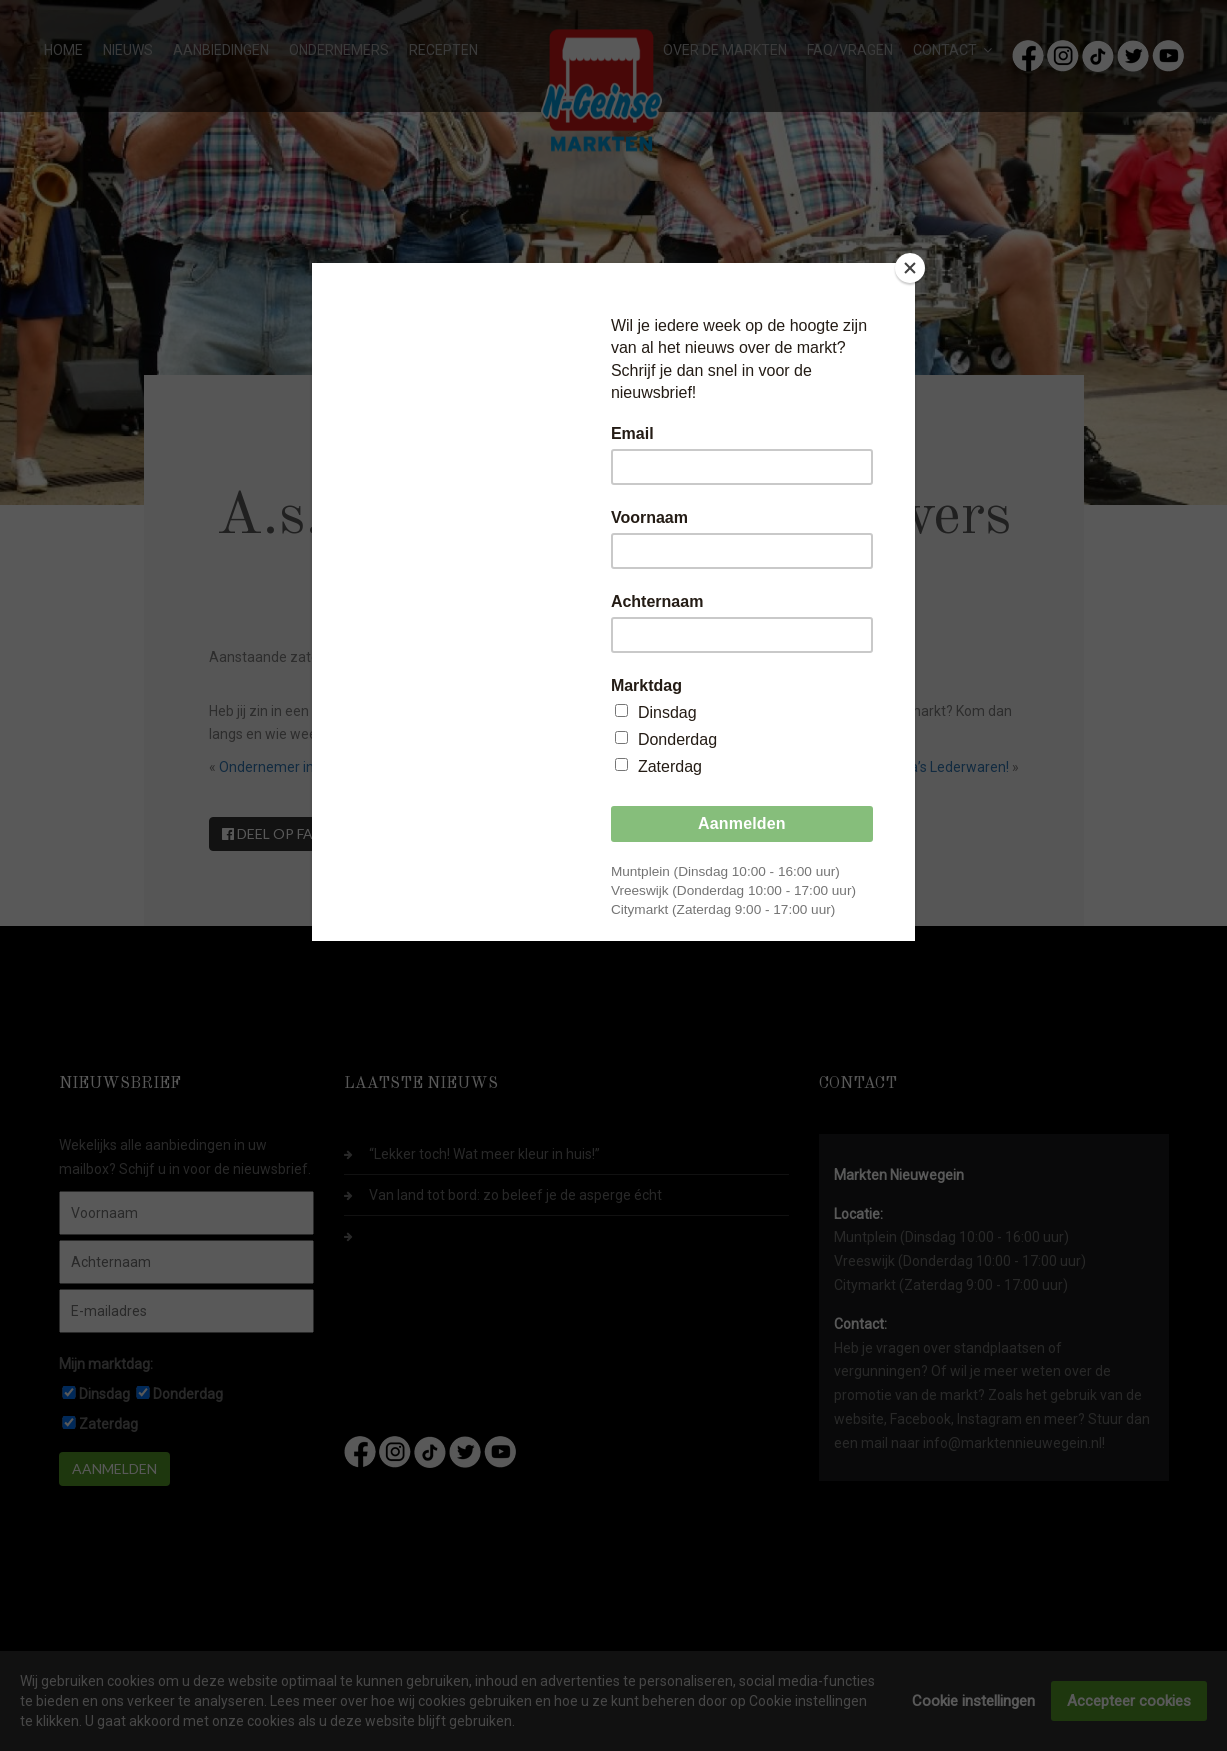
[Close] (910, 268)
